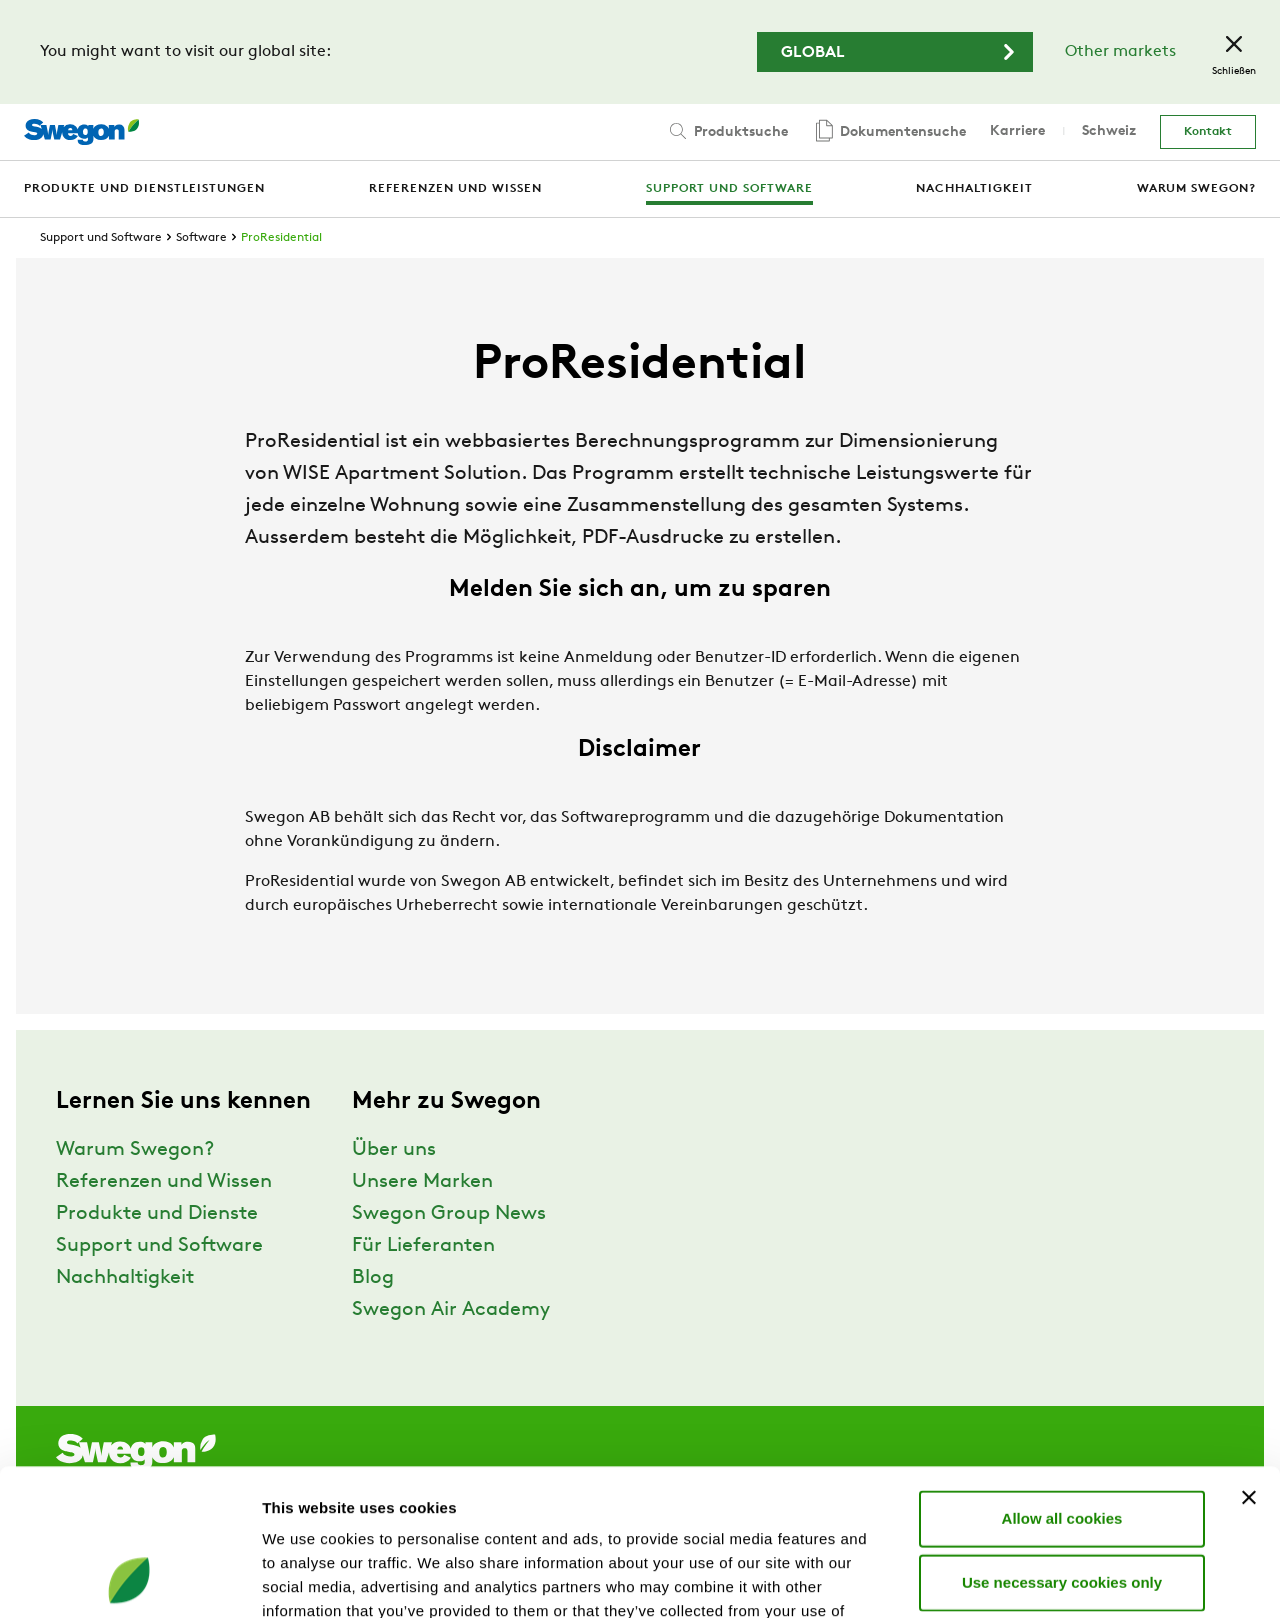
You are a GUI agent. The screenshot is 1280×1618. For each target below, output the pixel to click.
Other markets (1120, 52)
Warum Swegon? (135, 1150)
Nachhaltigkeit (125, 1278)
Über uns (394, 1150)
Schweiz (1109, 131)
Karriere (1017, 131)
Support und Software (101, 238)
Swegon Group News (449, 1214)
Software (201, 238)
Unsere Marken (422, 1182)
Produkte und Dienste (157, 1214)
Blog (373, 1278)
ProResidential (281, 238)
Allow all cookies (1062, 1380)
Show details (1049, 1578)
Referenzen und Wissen (164, 1182)
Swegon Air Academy (451, 1310)
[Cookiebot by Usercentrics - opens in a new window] (129, 1579)
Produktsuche (727, 131)
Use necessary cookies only (1062, 1444)
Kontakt (1208, 132)
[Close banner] (1249, 1360)
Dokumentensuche (889, 132)
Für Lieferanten (423, 1246)
